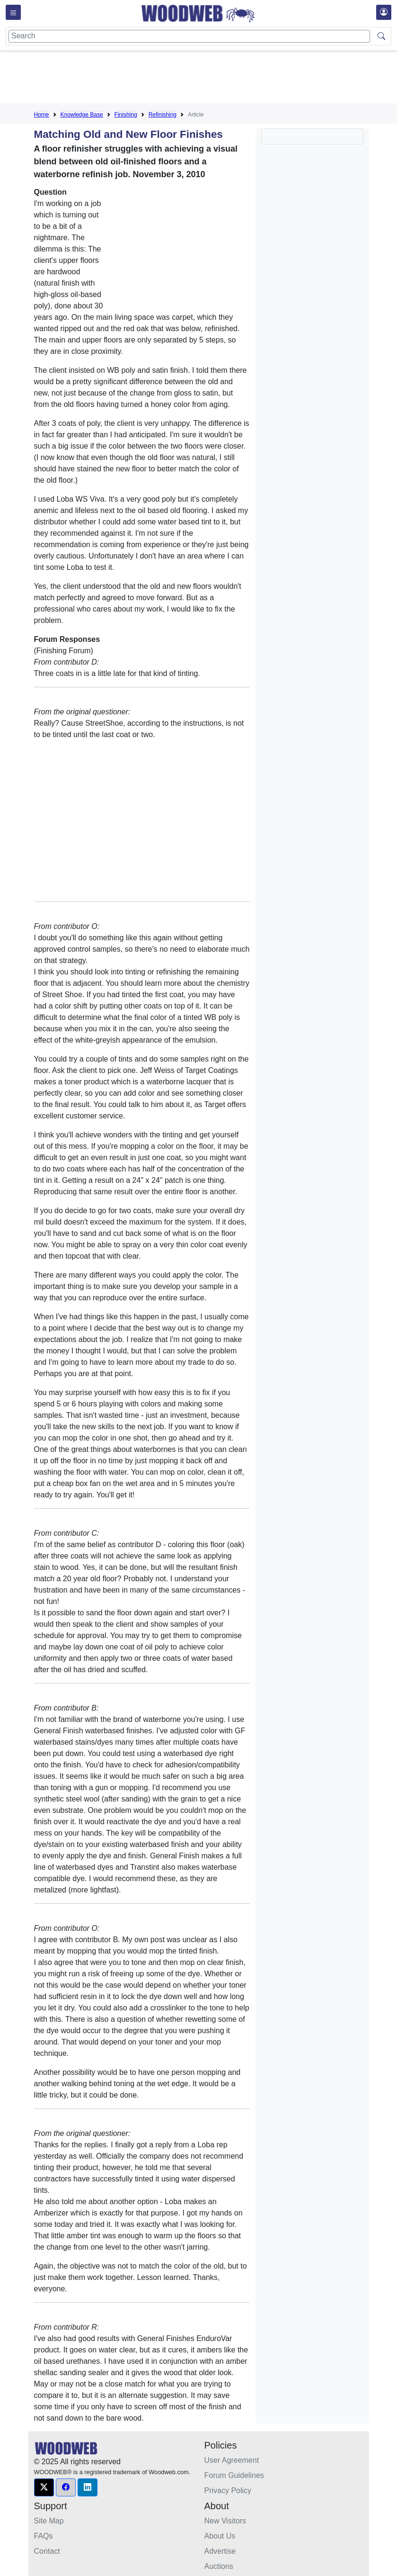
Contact (47, 2551)
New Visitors (225, 2521)
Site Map (49, 2521)
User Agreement (231, 2460)
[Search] (189, 36)
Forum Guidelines (234, 2475)
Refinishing (162, 114)
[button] (44, 2487)
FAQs (43, 2536)
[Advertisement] (206, 78)
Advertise (220, 2551)
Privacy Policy (228, 2490)
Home (41, 114)
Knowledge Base (82, 114)
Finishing (126, 114)
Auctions (218, 2566)
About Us (220, 2536)
